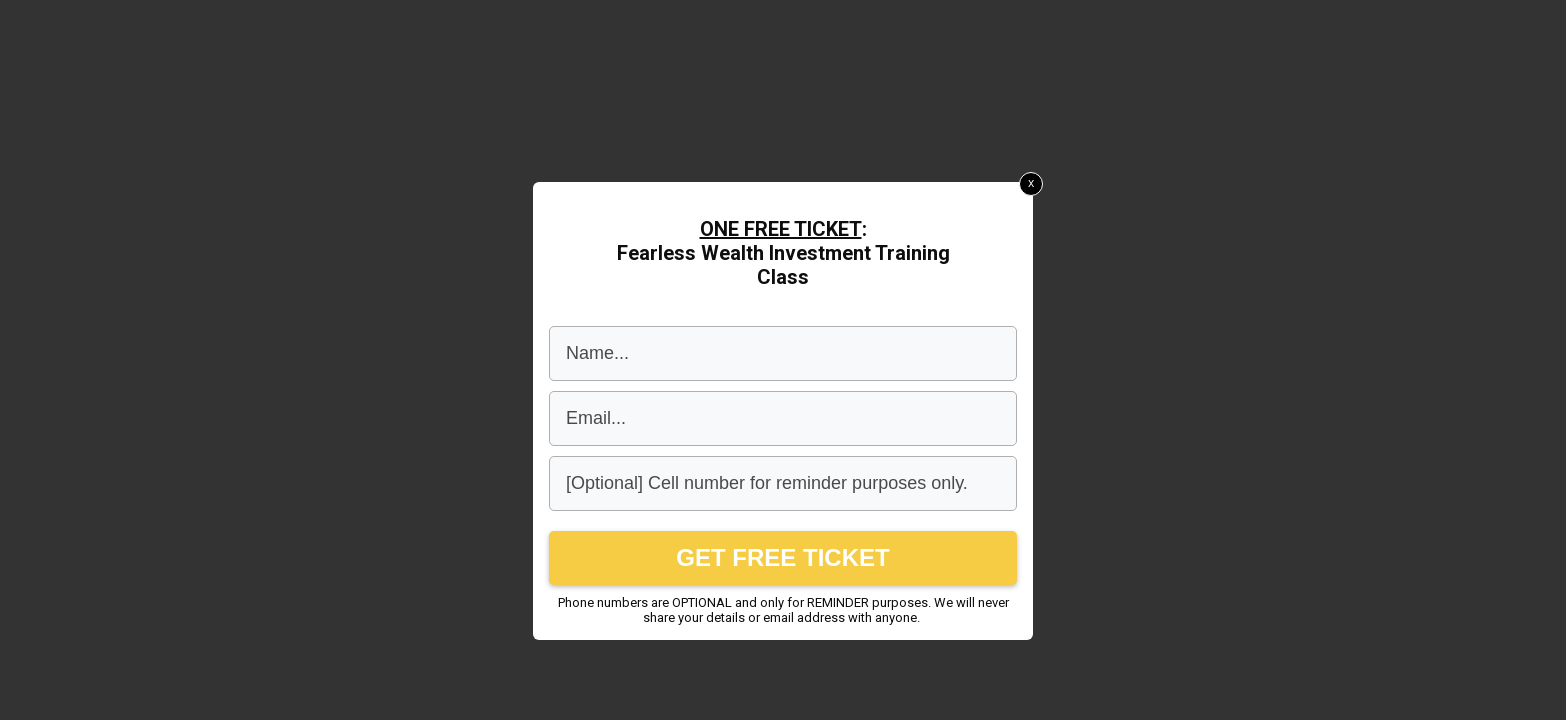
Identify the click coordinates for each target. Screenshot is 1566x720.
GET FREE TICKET (782, 557)
